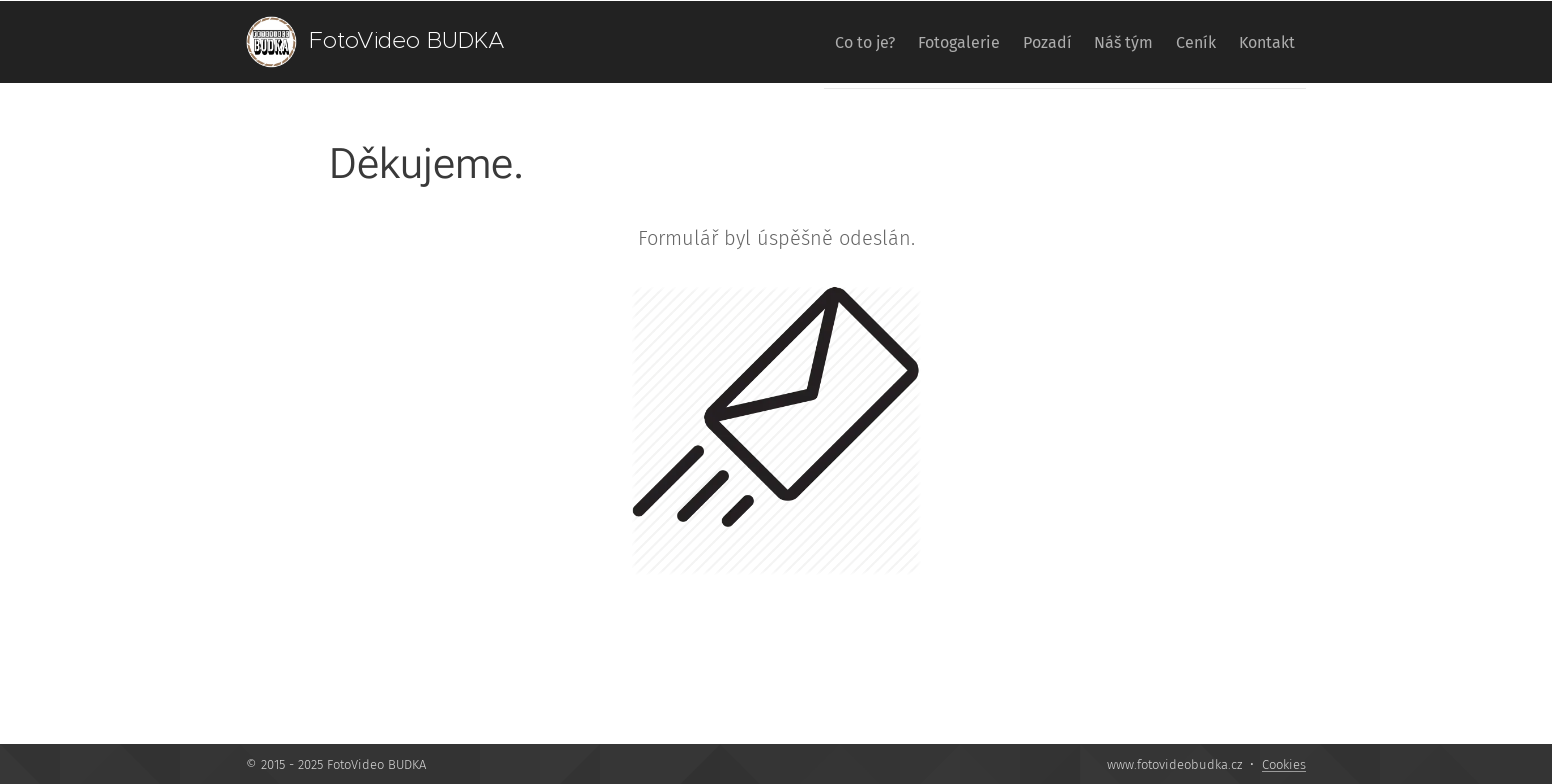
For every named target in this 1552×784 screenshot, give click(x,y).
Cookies (1284, 764)
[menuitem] (792, 42)
